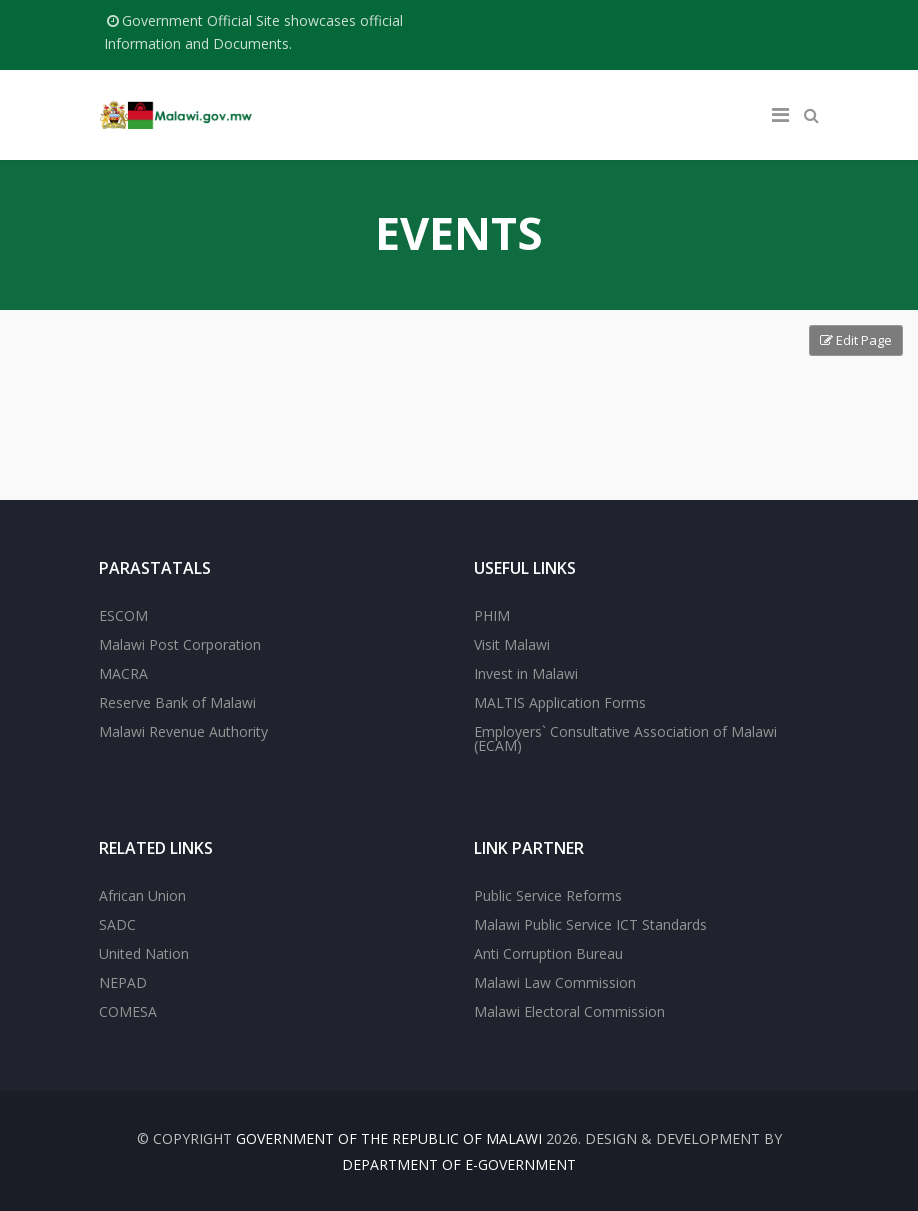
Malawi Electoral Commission (569, 1011)
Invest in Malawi (526, 673)
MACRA (123, 673)
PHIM (492, 615)
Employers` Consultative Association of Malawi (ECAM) (625, 738)
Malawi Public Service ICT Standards (590, 924)
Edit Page (856, 340)
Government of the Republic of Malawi (389, 1138)
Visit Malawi (512, 644)
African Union (142, 895)
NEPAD (123, 982)
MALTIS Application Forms (560, 702)
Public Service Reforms (548, 895)
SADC (117, 924)
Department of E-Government (459, 1164)
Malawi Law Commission (555, 982)
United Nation (144, 953)
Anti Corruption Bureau (548, 953)
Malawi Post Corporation (180, 644)
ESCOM (123, 615)
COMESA (128, 1011)
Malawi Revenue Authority (183, 731)
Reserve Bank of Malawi (177, 702)
